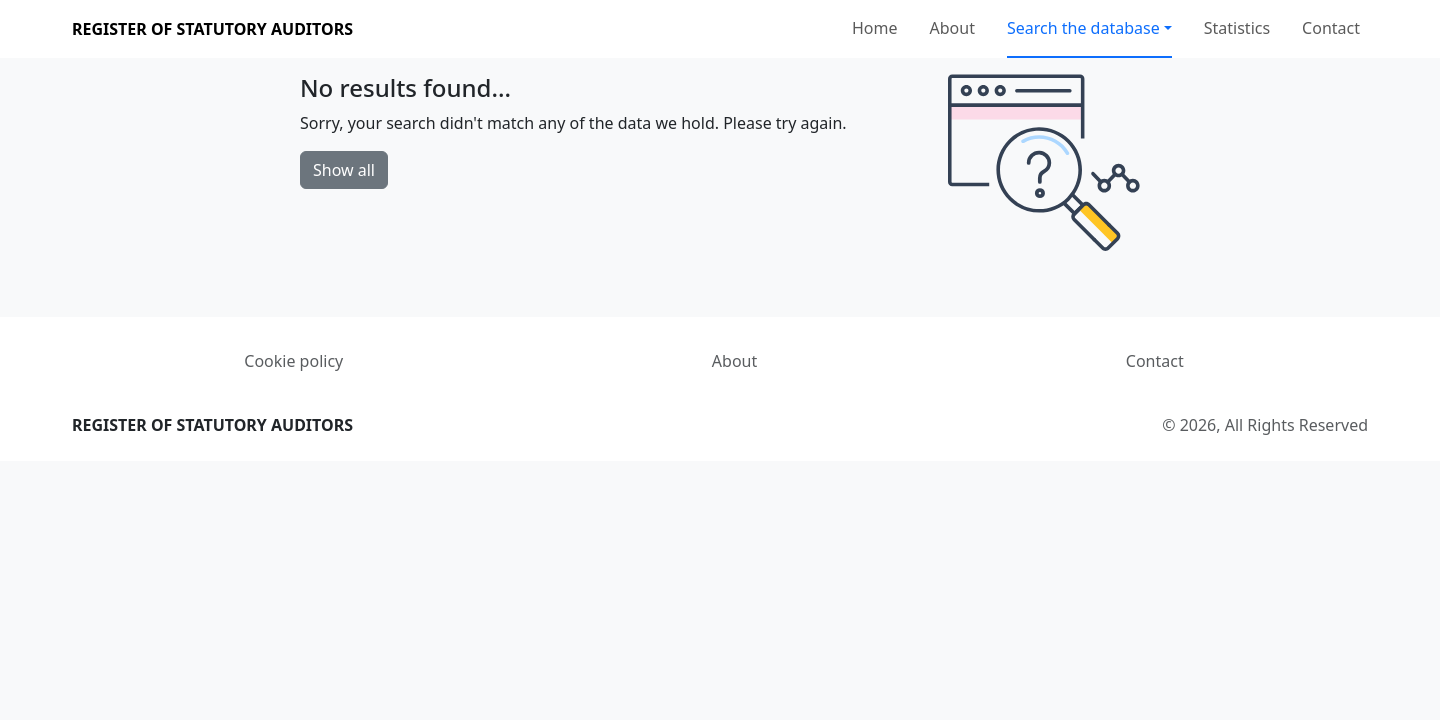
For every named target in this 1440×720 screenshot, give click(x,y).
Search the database (1083, 28)
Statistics (1237, 28)
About (952, 28)
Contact (1331, 28)
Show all (344, 170)
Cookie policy (293, 361)
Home (875, 28)
